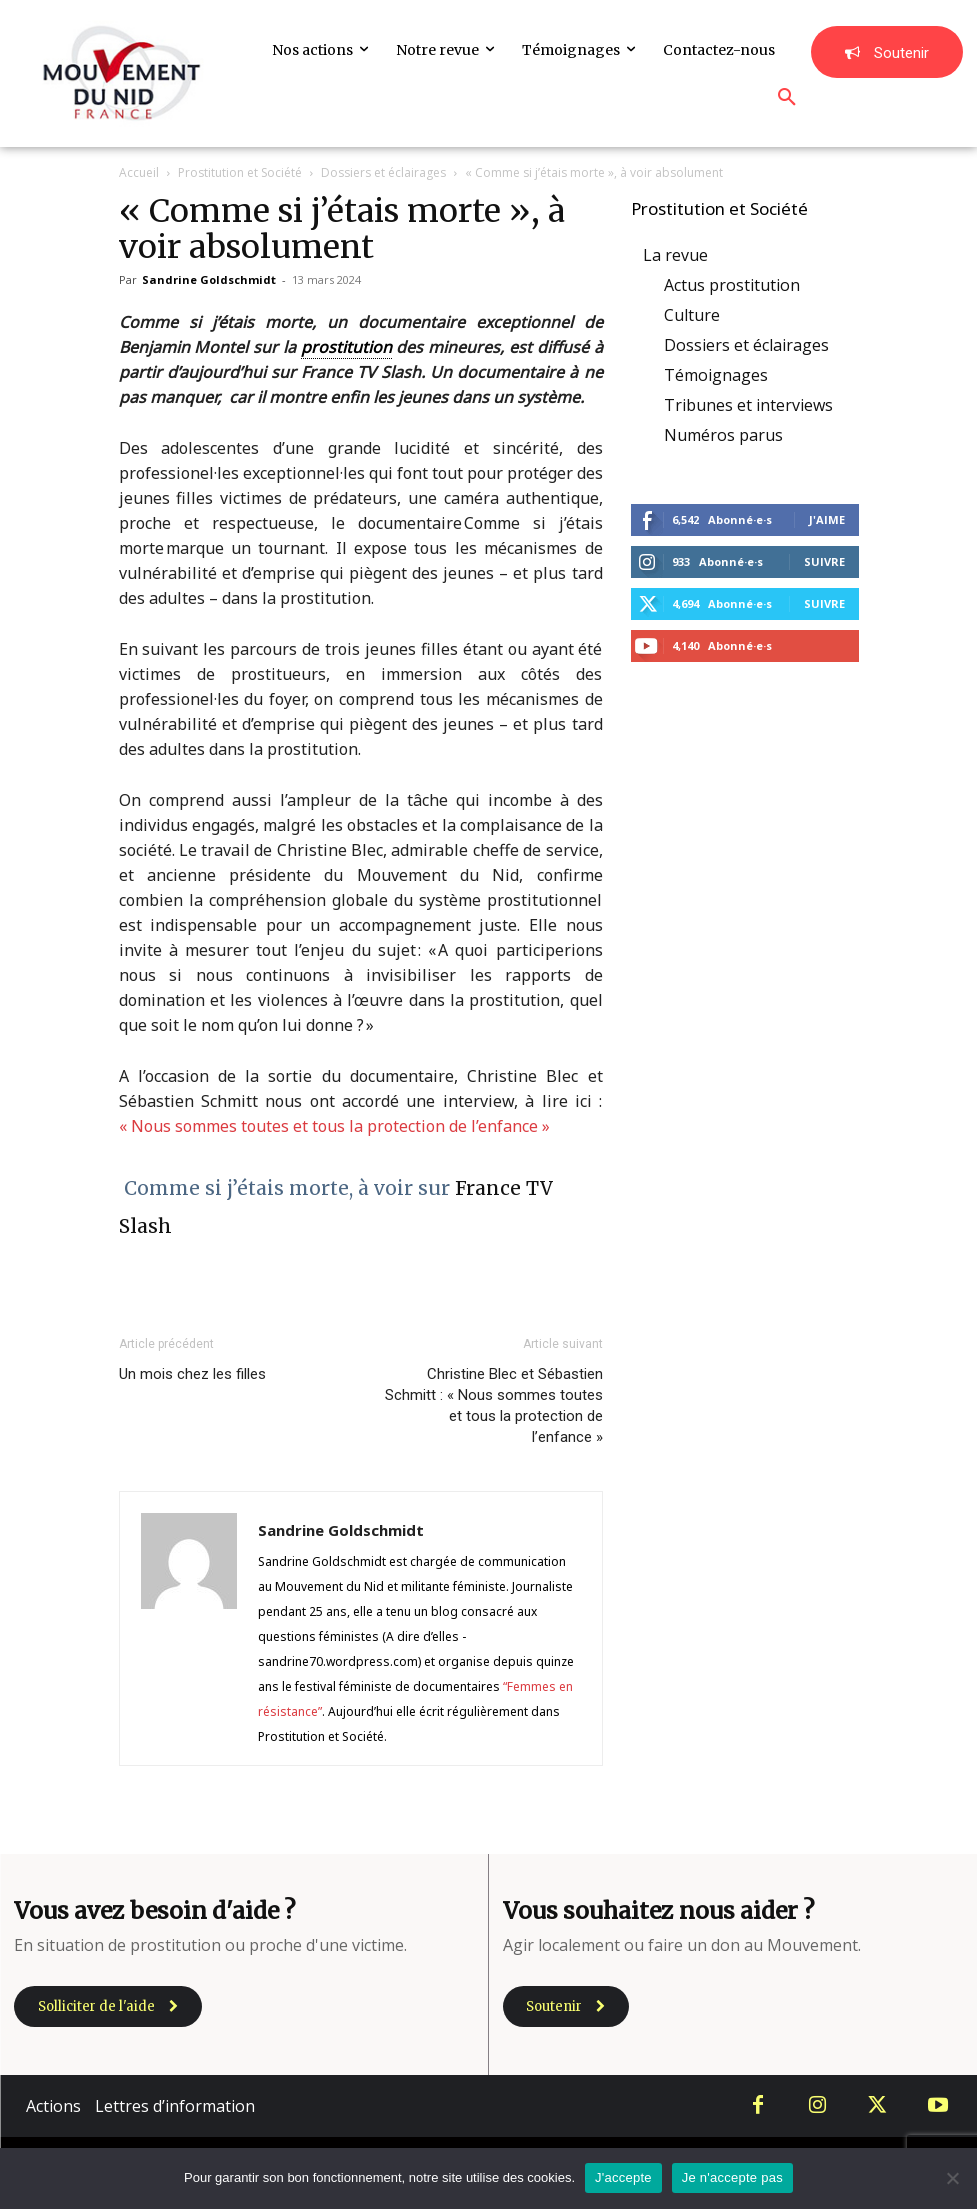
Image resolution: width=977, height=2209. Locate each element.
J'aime (827, 519)
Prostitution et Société (240, 172)
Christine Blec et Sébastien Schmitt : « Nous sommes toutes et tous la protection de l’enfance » (494, 1405)
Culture (692, 315)
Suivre (824, 561)
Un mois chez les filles (192, 1374)
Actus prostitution (732, 285)
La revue (675, 255)
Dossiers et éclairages (383, 172)
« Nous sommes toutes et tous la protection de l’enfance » (334, 1126)
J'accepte (623, 2177)
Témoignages (716, 375)
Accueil (139, 172)
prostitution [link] (346, 347)
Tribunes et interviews (748, 405)
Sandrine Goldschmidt (209, 279)
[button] (787, 98)
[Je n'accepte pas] (952, 2178)
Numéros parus (723, 435)
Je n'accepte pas (732, 2177)
